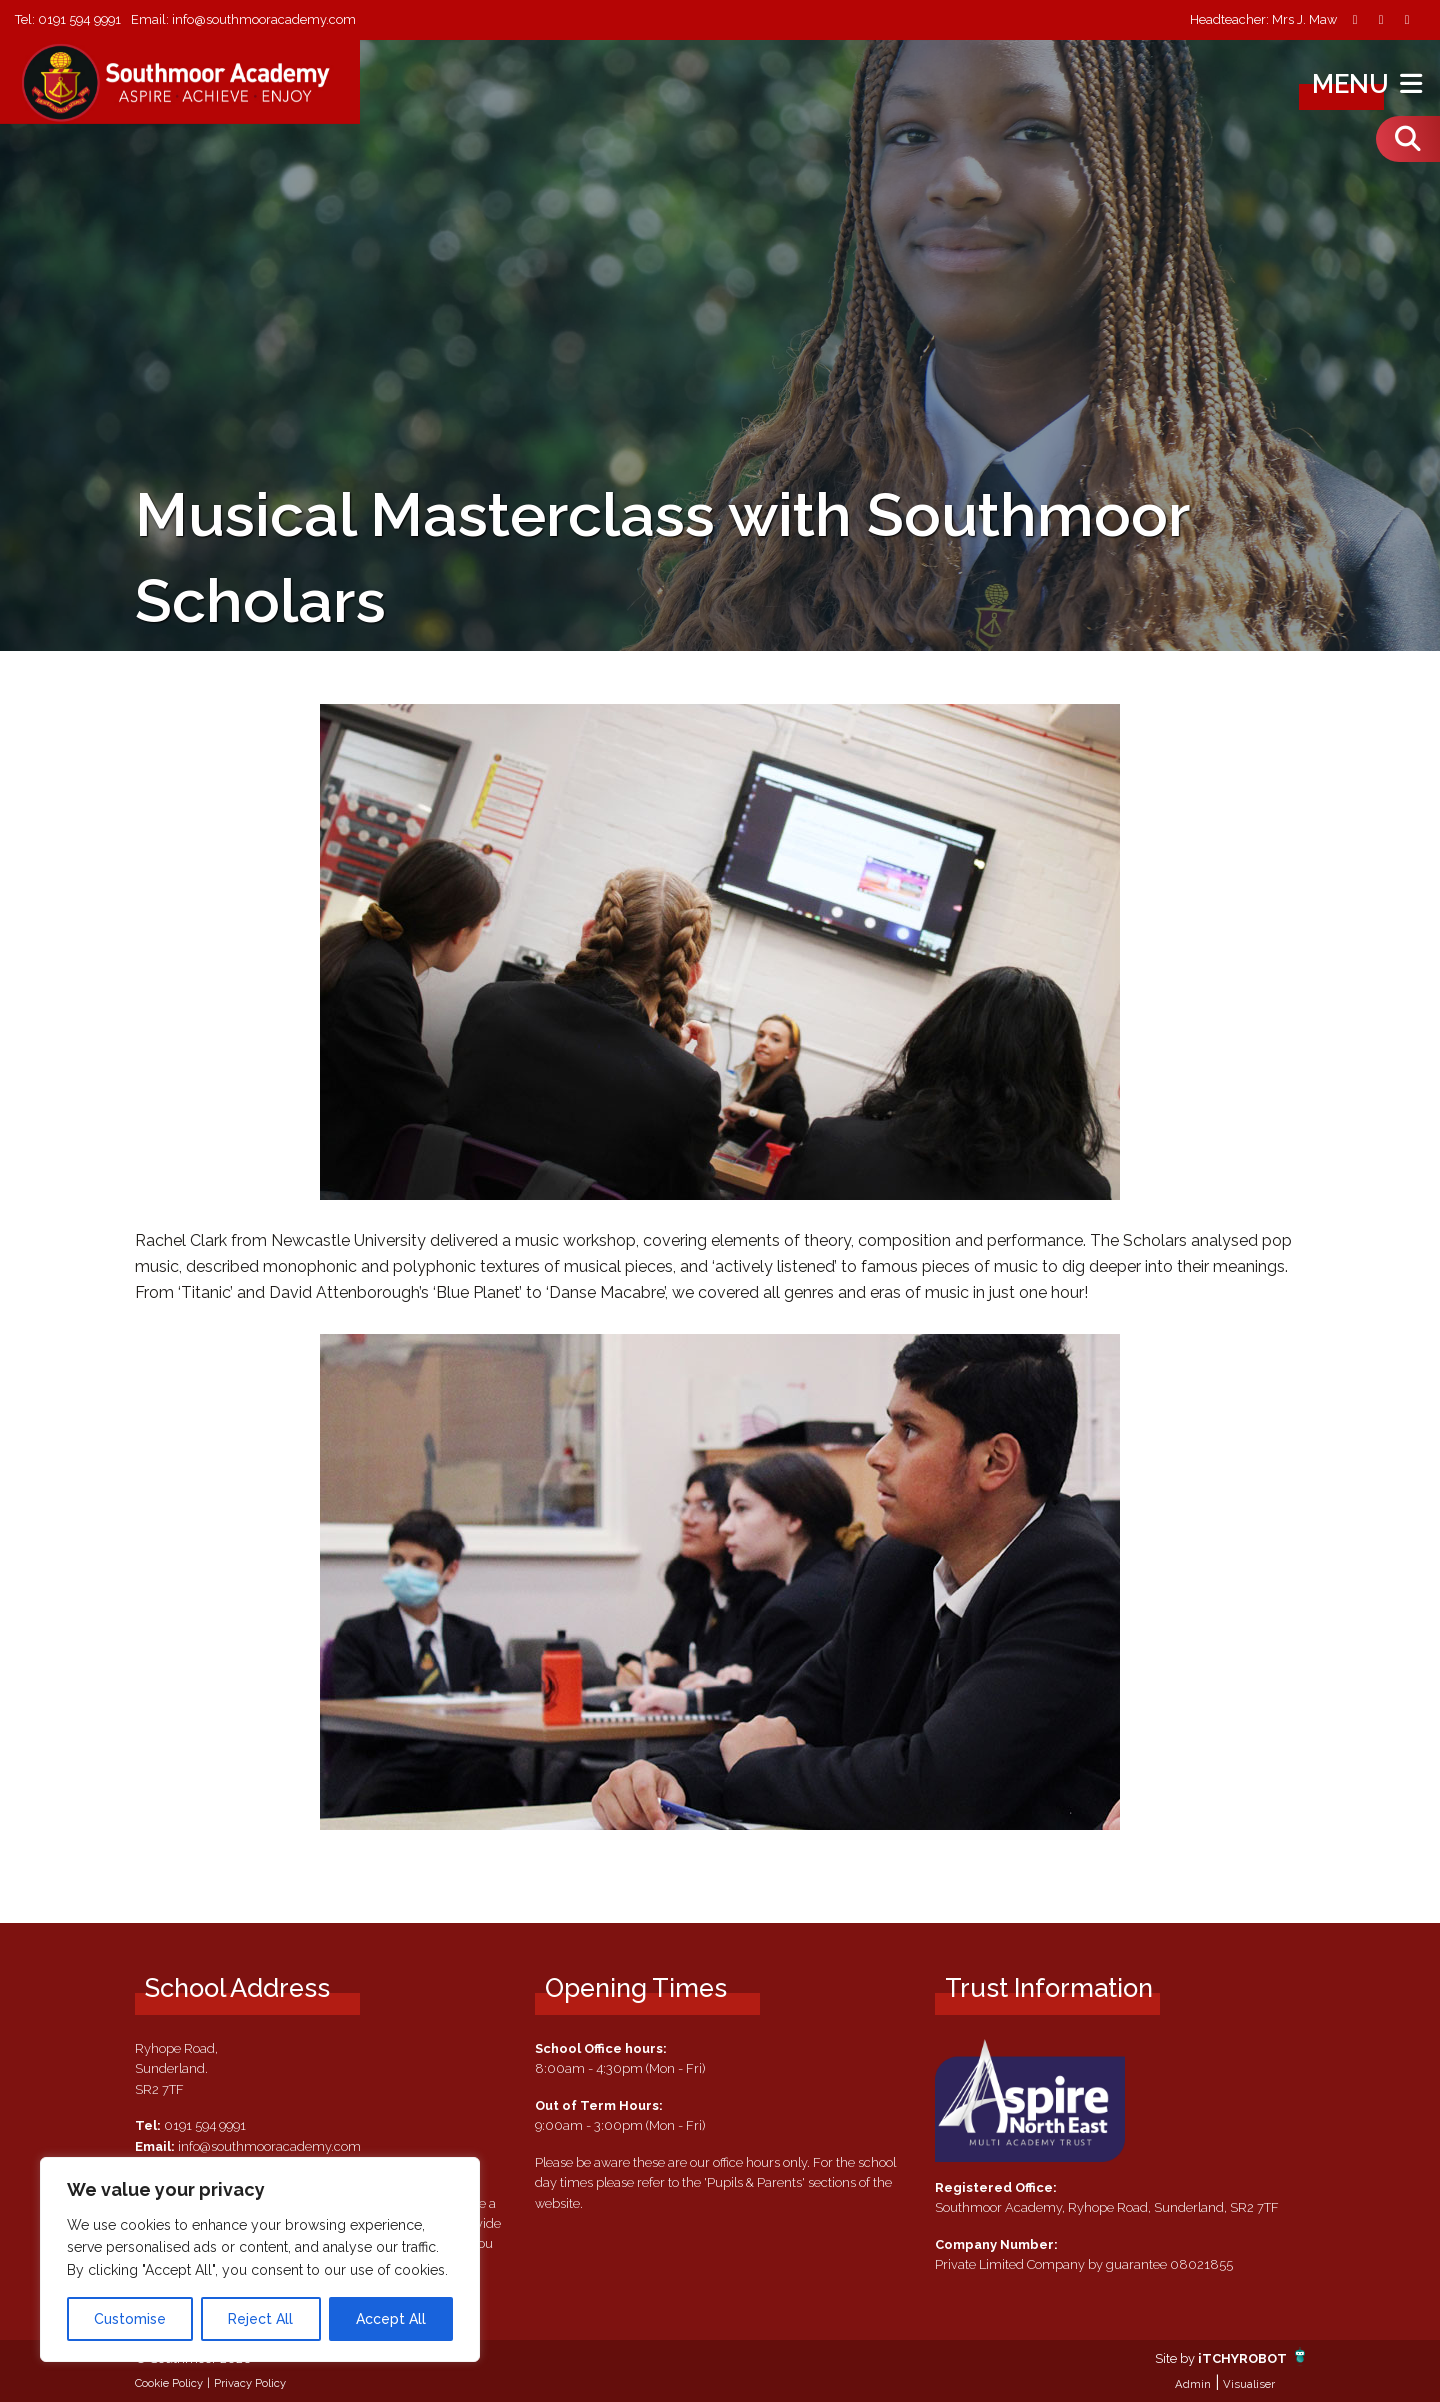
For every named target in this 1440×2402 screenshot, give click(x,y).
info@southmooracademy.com (264, 19)
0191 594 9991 (79, 19)
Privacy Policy (250, 2383)
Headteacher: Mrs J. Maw (1263, 20)
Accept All (391, 2319)
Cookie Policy (169, 2383)
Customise (130, 2319)
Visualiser (1249, 2384)
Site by (1176, 2358)
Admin (1193, 2384)
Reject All (260, 2319)
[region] (260, 2259)
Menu (1369, 84)
